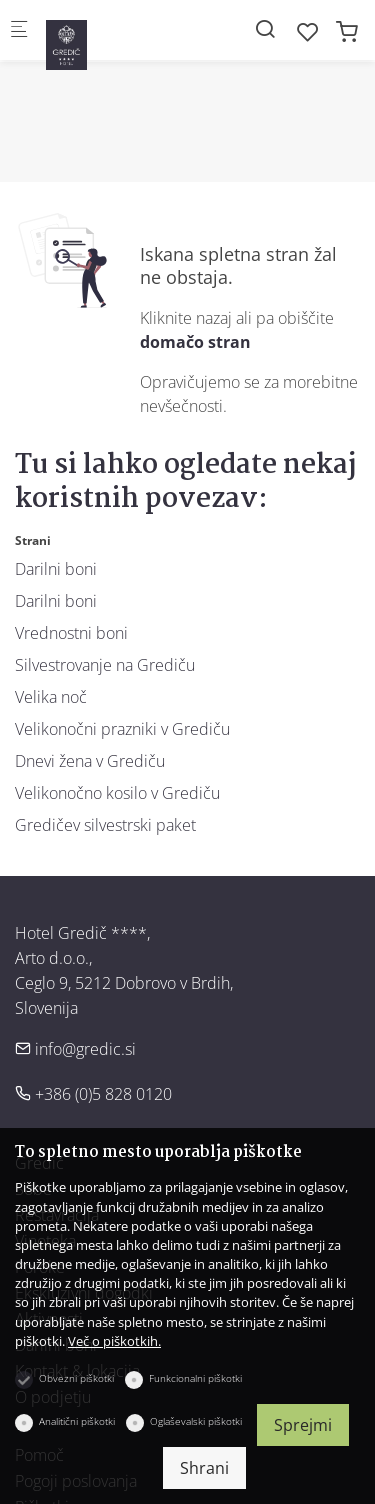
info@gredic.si (75, 1049)
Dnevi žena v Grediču (90, 761)
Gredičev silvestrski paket (105, 825)
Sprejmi (303, 1425)
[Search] (265, 28)
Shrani (204, 1468)
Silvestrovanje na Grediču (105, 665)
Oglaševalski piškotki (196, 1421)
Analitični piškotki (77, 1421)
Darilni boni (56, 569)
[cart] (347, 31)
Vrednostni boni (71, 633)
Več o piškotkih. (114, 1341)
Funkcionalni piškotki (195, 1378)
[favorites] (308, 31)
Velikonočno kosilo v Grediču (117, 793)
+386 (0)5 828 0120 (93, 1094)
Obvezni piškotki (76, 1378)
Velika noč (51, 697)
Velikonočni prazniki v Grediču (122, 729)
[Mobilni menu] (19, 30)
